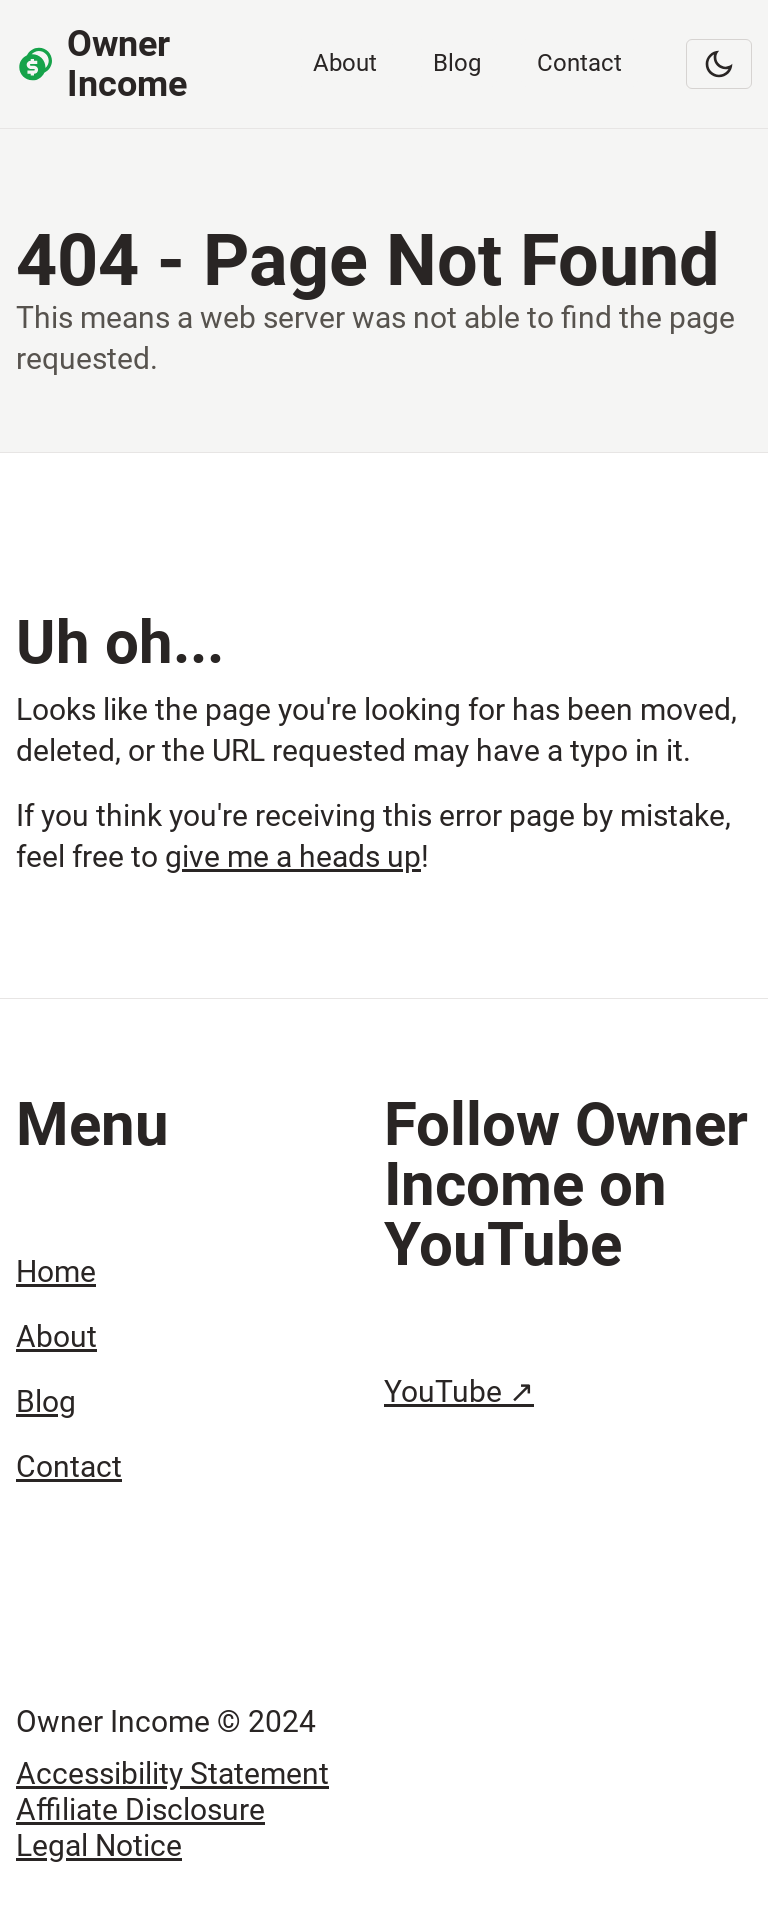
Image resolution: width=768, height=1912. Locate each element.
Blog (457, 63)
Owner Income (101, 64)
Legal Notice (99, 1845)
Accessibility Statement (172, 1773)
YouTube (459, 1391)
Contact (579, 63)
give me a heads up (293, 856)
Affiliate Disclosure (140, 1809)
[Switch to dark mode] (719, 64)
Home (56, 1271)
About (345, 63)
